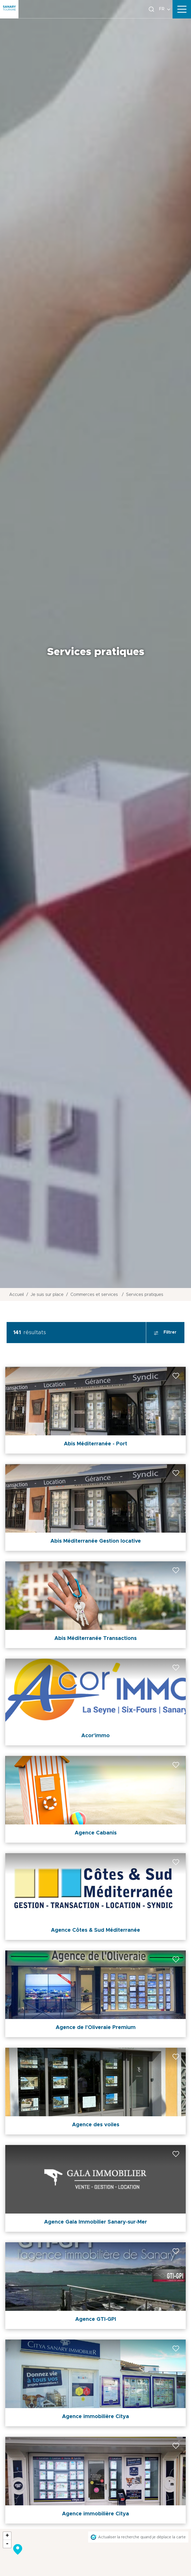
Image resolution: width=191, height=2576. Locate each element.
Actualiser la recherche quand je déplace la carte (142, 2537)
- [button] (7, 2544)
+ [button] (7, 2536)
